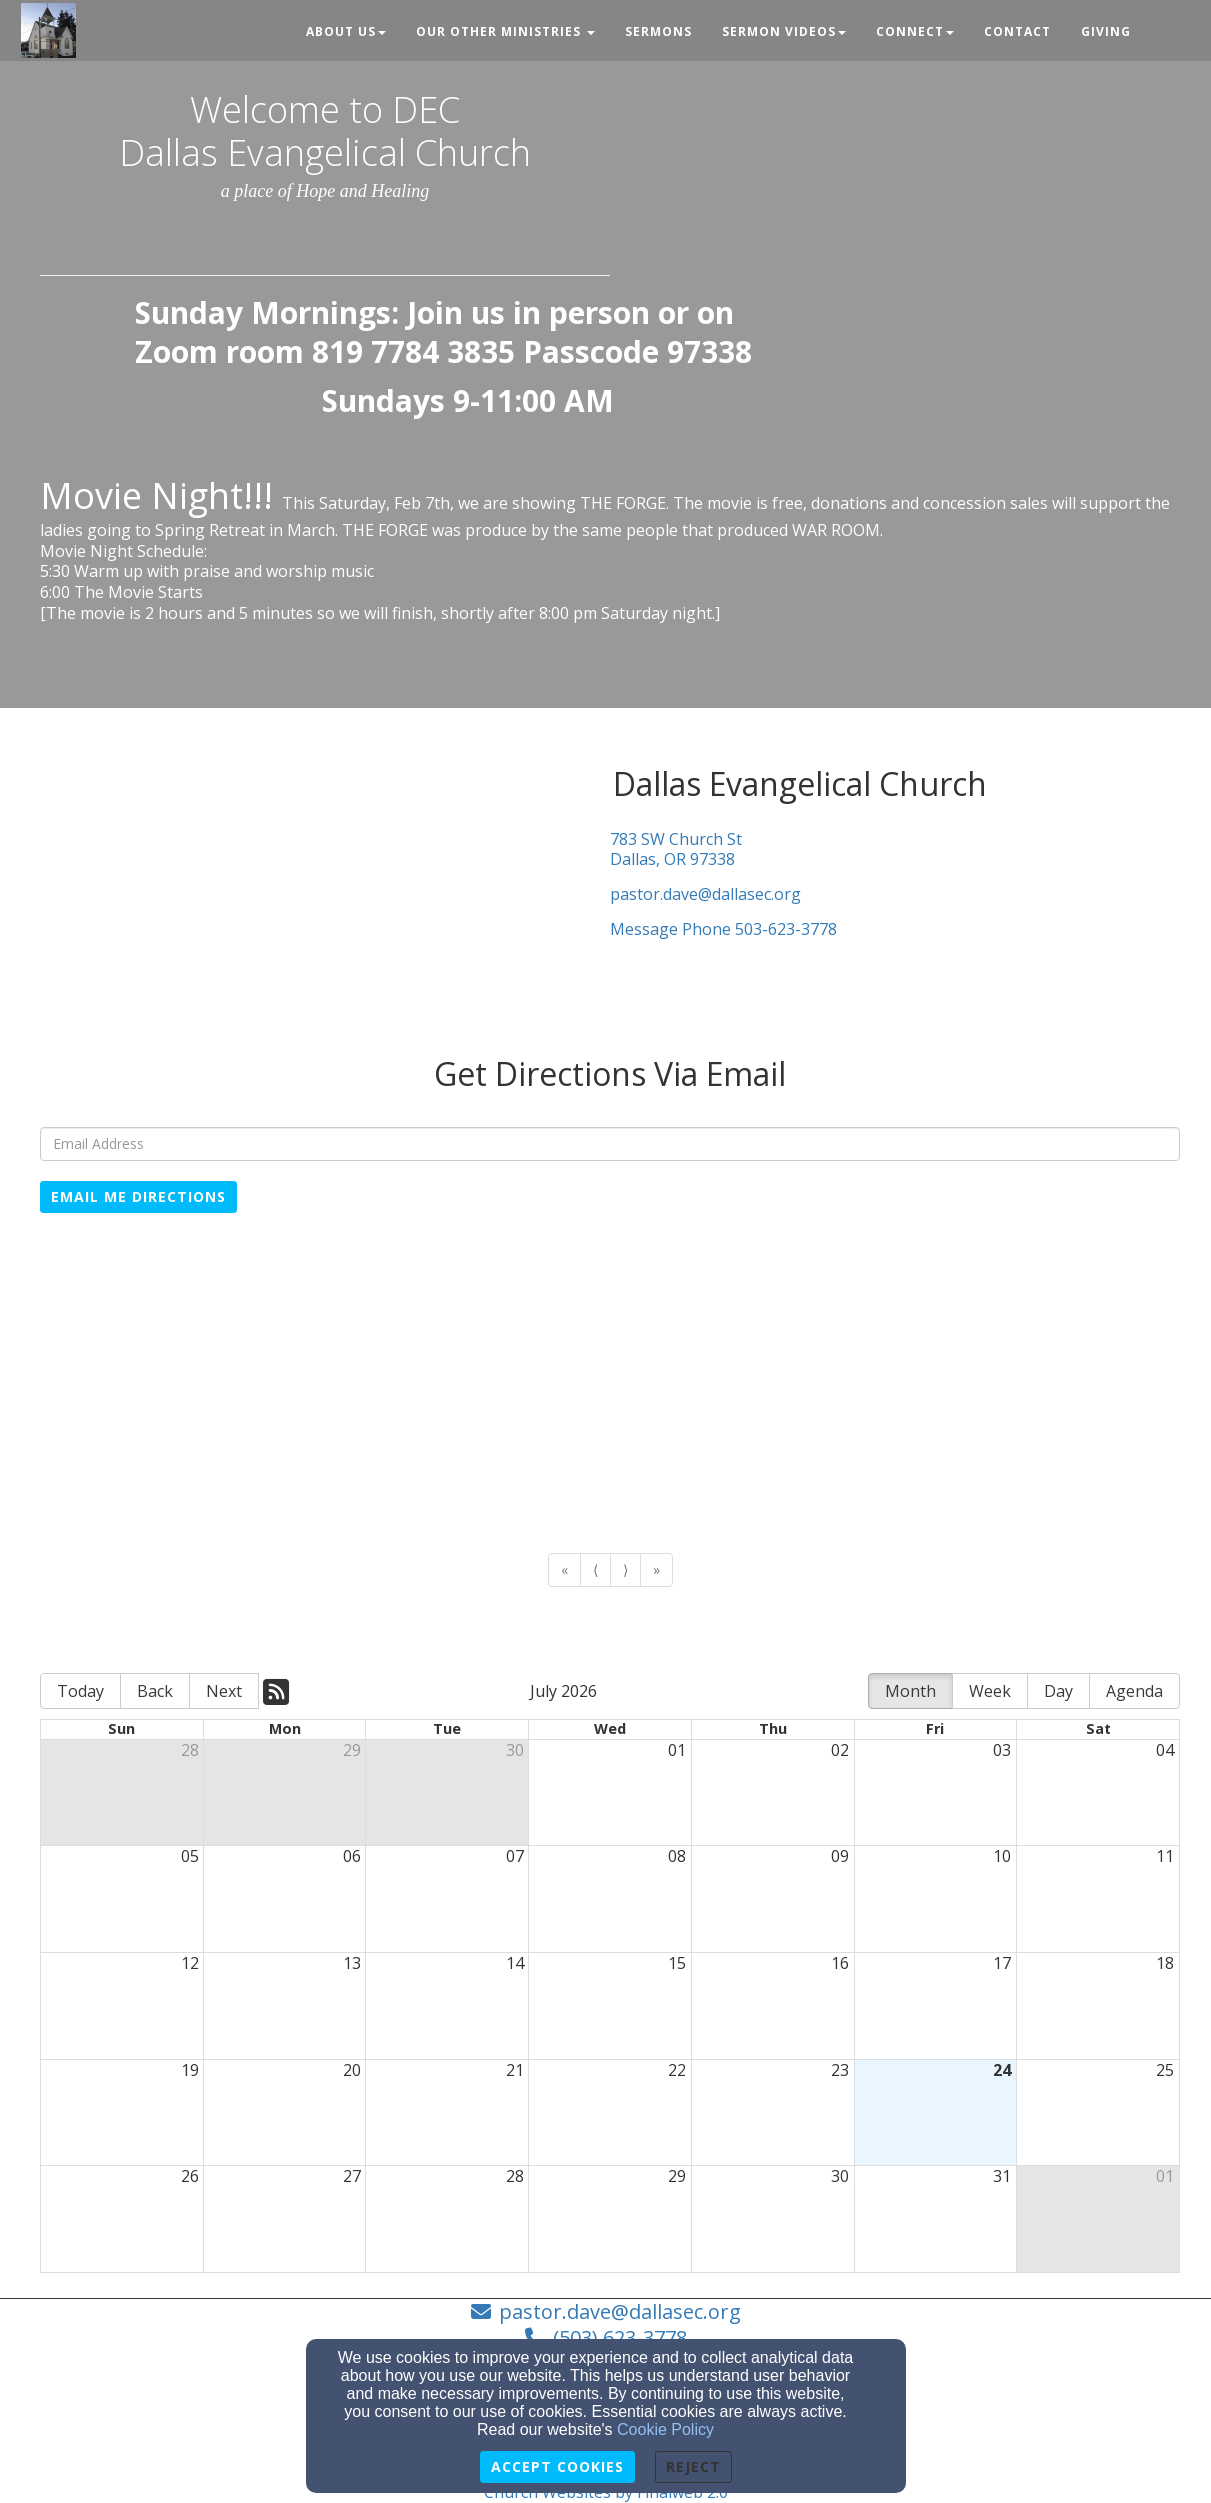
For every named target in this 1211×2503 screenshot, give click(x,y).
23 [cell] (840, 2070)
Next (224, 1691)
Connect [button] (915, 31)
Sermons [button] (658, 31)
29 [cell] (352, 1750)
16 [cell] (840, 1963)
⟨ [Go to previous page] (595, 1569)
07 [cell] (515, 1856)
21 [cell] (515, 2070)
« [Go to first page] (564, 1569)
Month (910, 1691)
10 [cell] (1002, 1856)
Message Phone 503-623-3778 (723, 929)
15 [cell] (677, 1963)
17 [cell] (1002, 1963)
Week (990, 1691)
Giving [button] (1106, 31)
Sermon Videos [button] (784, 31)
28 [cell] (190, 1750)
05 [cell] (190, 1856)
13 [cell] (352, 1963)
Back (155, 1691)
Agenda (1134, 1691)
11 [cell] (1165, 1856)
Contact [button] (1017, 31)
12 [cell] (190, 1963)
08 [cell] (677, 1856)
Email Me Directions (138, 1196)
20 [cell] (352, 2070)
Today (80, 1691)
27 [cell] (352, 2176)
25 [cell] (1165, 2070)
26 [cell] (190, 2176)
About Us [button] (346, 31)
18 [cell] (1165, 1963)
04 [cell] (1165, 1750)
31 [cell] (1002, 2176)
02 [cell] (840, 1750)
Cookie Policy (665, 2429)
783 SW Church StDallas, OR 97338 (676, 850)
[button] (1161, 23)
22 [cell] (677, 2070)
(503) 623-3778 (620, 2337)
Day (1058, 1691)
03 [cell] (1002, 1750)
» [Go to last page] (656, 1569)
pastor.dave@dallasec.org (705, 894)
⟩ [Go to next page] (625, 1569)
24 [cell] (1002, 2070)
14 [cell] (515, 1963)
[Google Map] (610, 1383)
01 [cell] (677, 1750)
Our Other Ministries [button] (505, 31)
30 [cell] (515, 1750)
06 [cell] (352, 1856)
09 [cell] (840, 1856)
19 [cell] (190, 2070)
